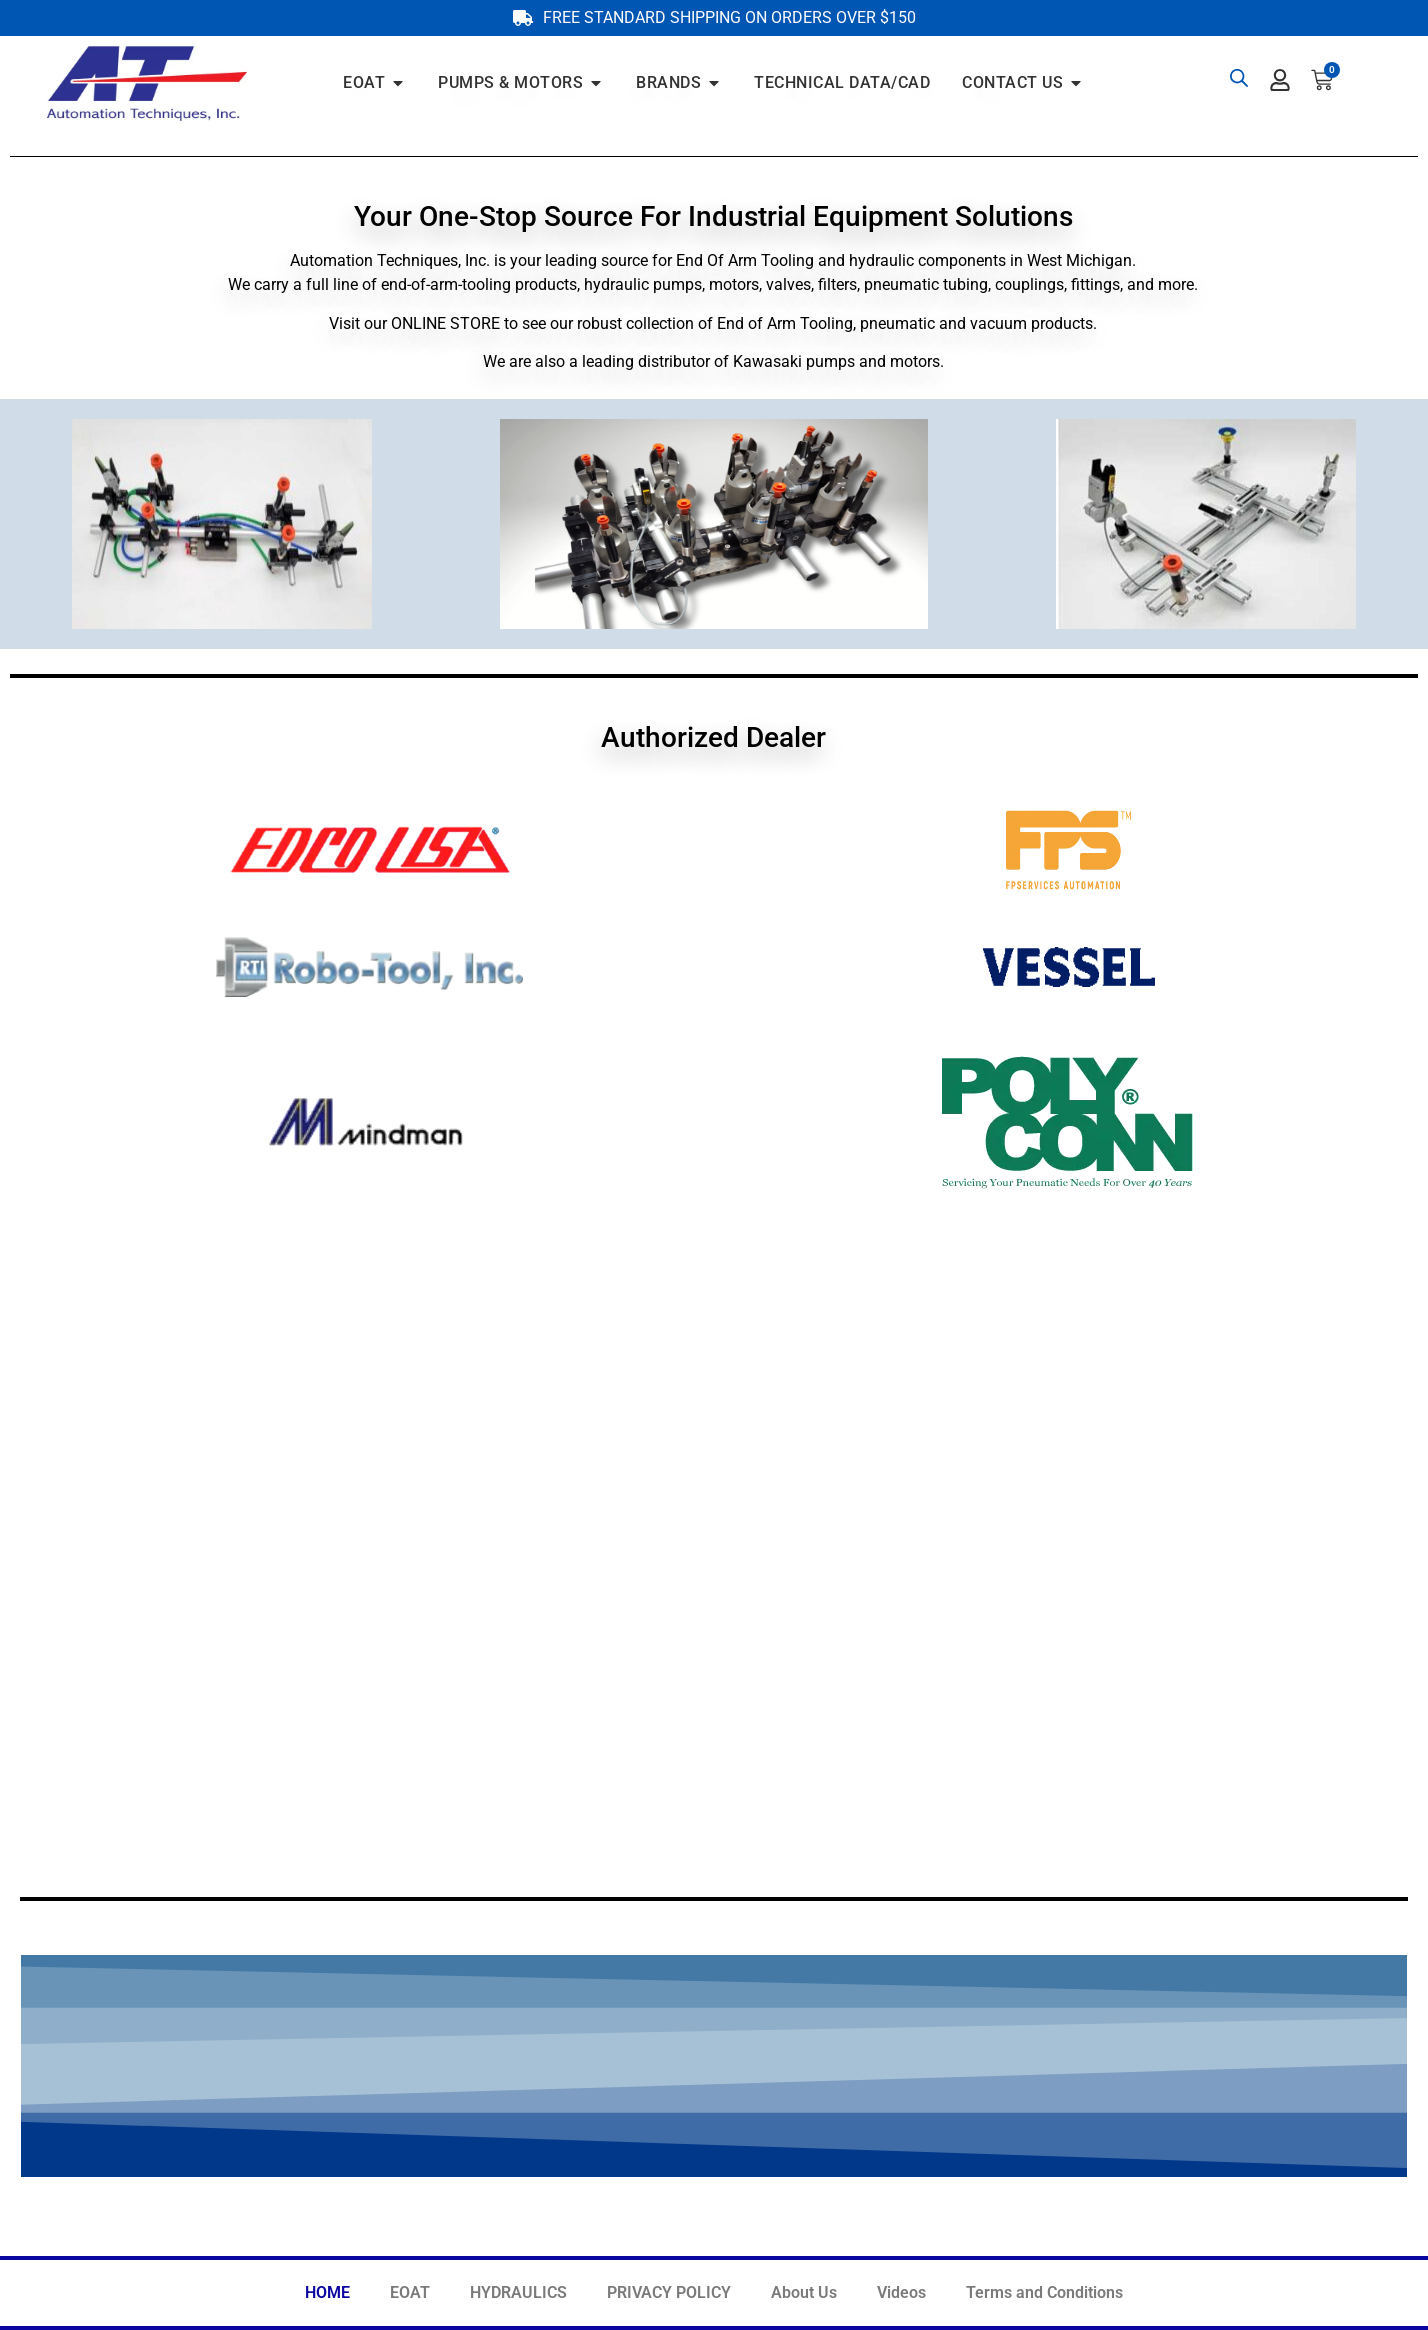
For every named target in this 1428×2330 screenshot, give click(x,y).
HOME (327, 2292)
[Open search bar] (1239, 78)
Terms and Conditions (1044, 2292)
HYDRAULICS (518, 2292)
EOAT (410, 2292)
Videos (901, 2292)
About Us (804, 2292)
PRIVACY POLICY (669, 2292)
